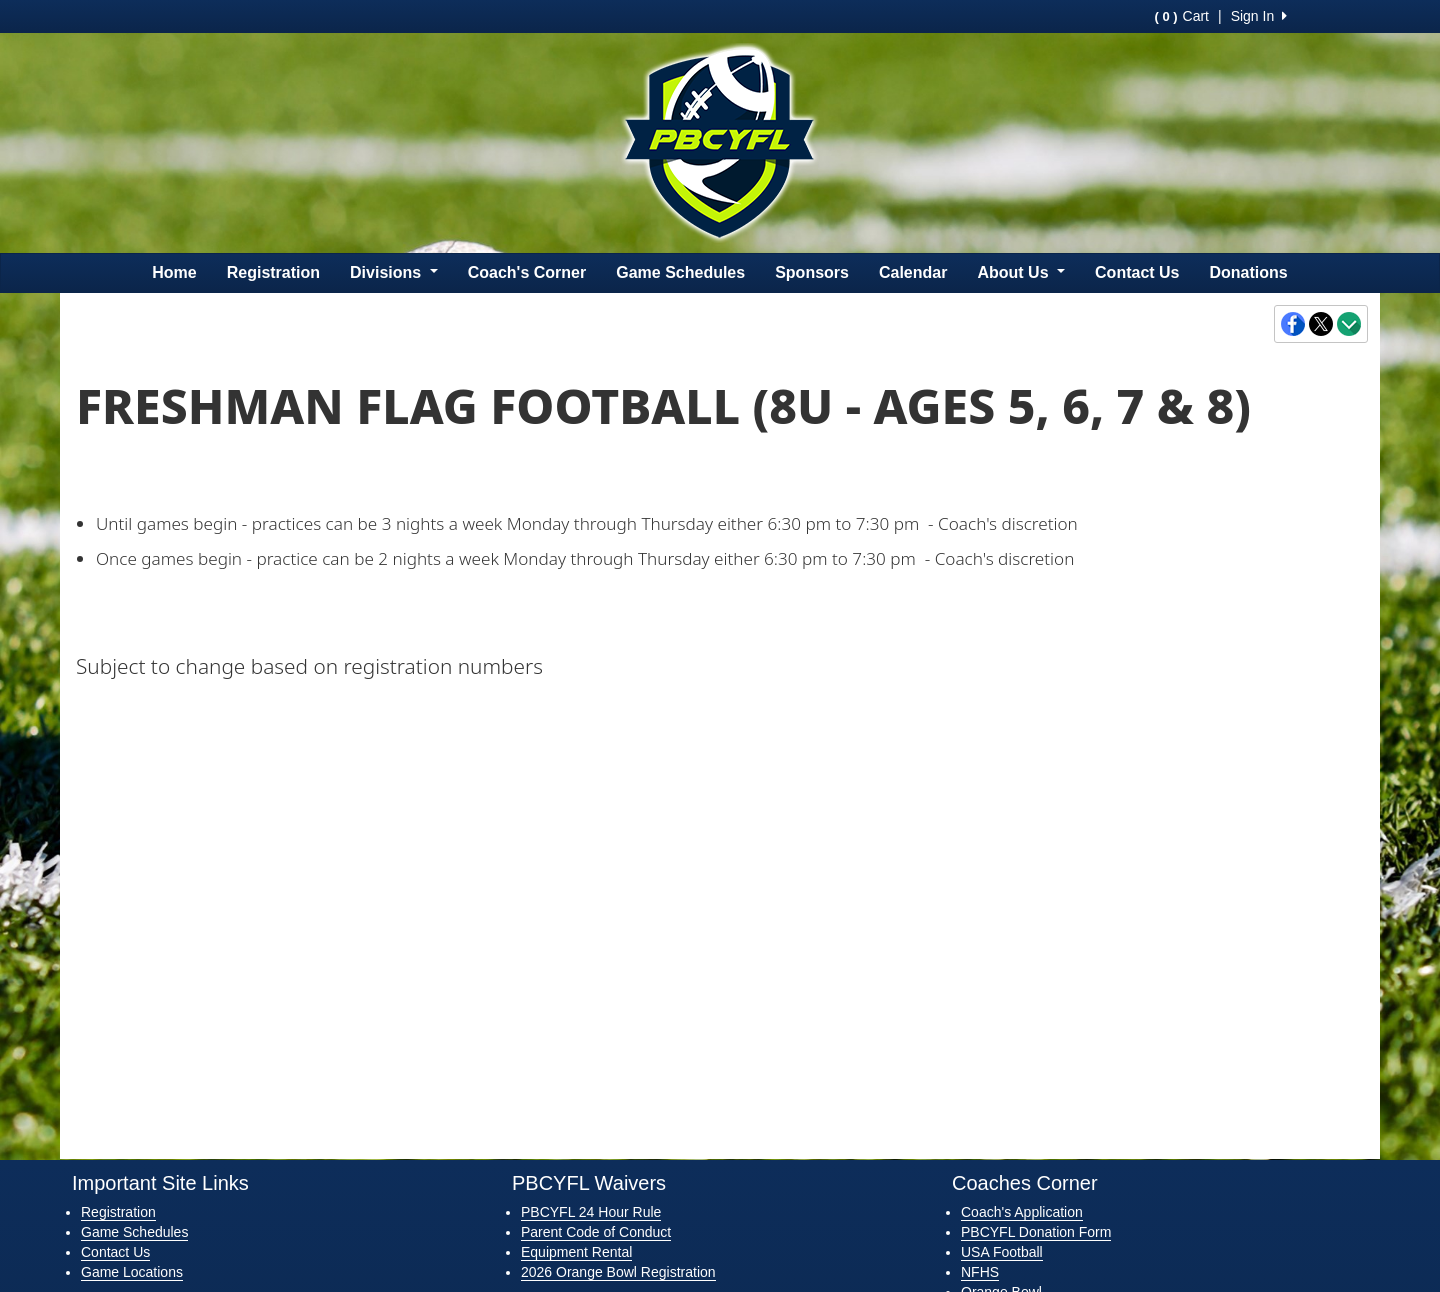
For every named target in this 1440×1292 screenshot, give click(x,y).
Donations (1249, 272)
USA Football (1002, 1252)
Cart (1182, 16)
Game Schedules (680, 272)
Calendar (913, 272)
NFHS (980, 1272)
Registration (273, 272)
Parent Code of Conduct (596, 1232)
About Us (1021, 272)
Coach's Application (1022, 1212)
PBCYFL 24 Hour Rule (591, 1212)
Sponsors (812, 272)
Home (174, 272)
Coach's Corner (527, 272)
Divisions (394, 272)
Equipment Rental (576, 1252)
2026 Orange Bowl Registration (618, 1272)
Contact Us (1137, 272)
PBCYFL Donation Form (1036, 1232)
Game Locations (132, 1272)
